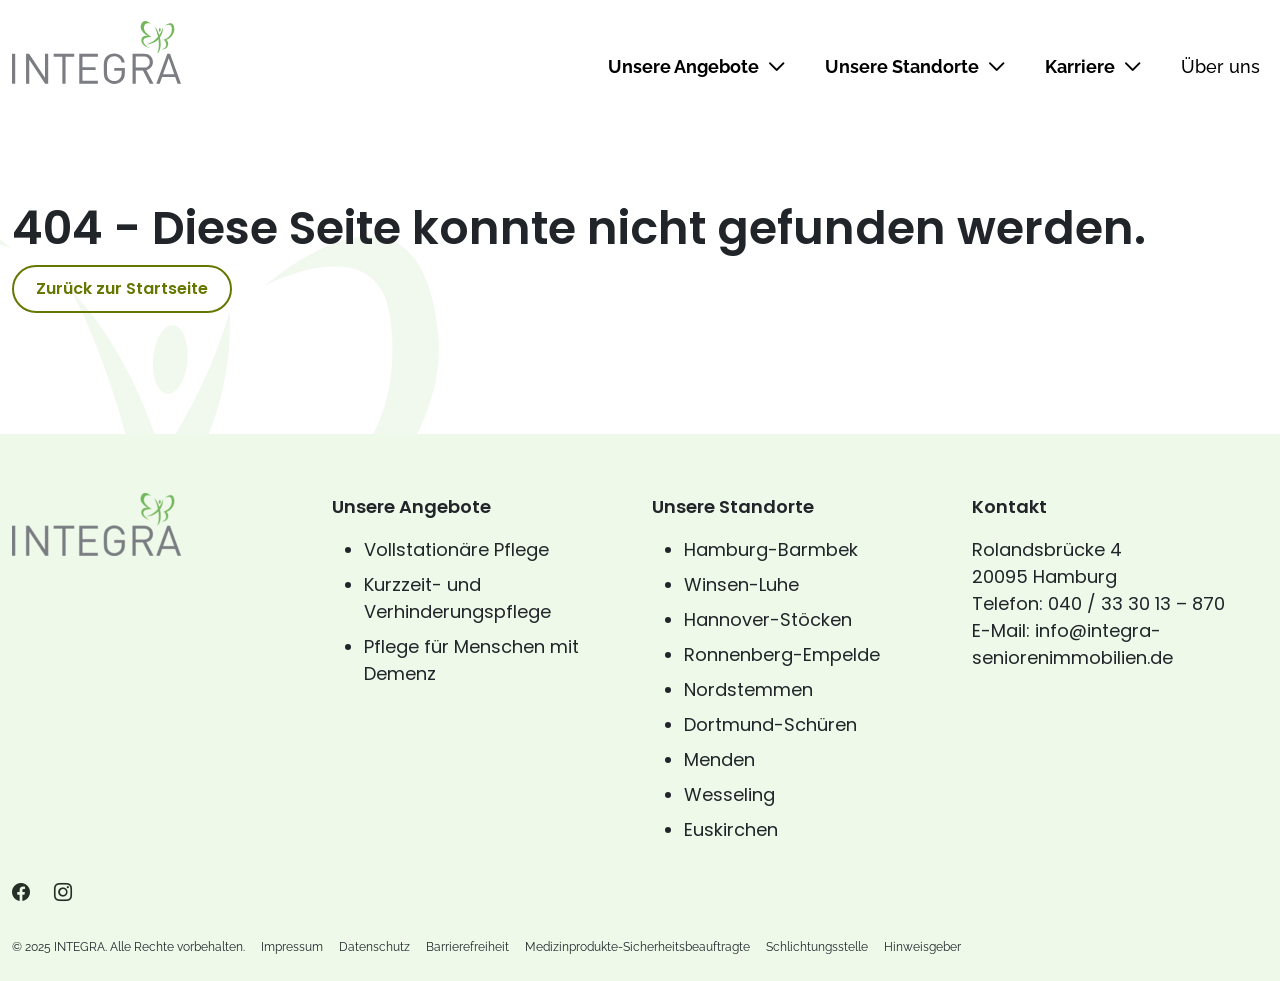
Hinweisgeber (922, 947)
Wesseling (729, 794)
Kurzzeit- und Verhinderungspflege (457, 598)
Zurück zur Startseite (122, 288)
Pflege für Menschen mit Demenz (471, 660)
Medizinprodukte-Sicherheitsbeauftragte (637, 947)
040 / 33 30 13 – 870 (1136, 603)
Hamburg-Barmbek (771, 549)
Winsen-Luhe (741, 584)
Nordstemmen (748, 689)
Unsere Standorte (915, 66)
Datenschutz (374, 947)
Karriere (1093, 66)
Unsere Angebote (696, 66)
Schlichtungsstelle (817, 947)
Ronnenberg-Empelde (782, 654)
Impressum (292, 947)
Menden (719, 759)
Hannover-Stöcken (768, 619)
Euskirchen (731, 829)
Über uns (1220, 66)
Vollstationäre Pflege (456, 549)
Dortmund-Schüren (770, 724)
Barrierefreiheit (467, 947)
